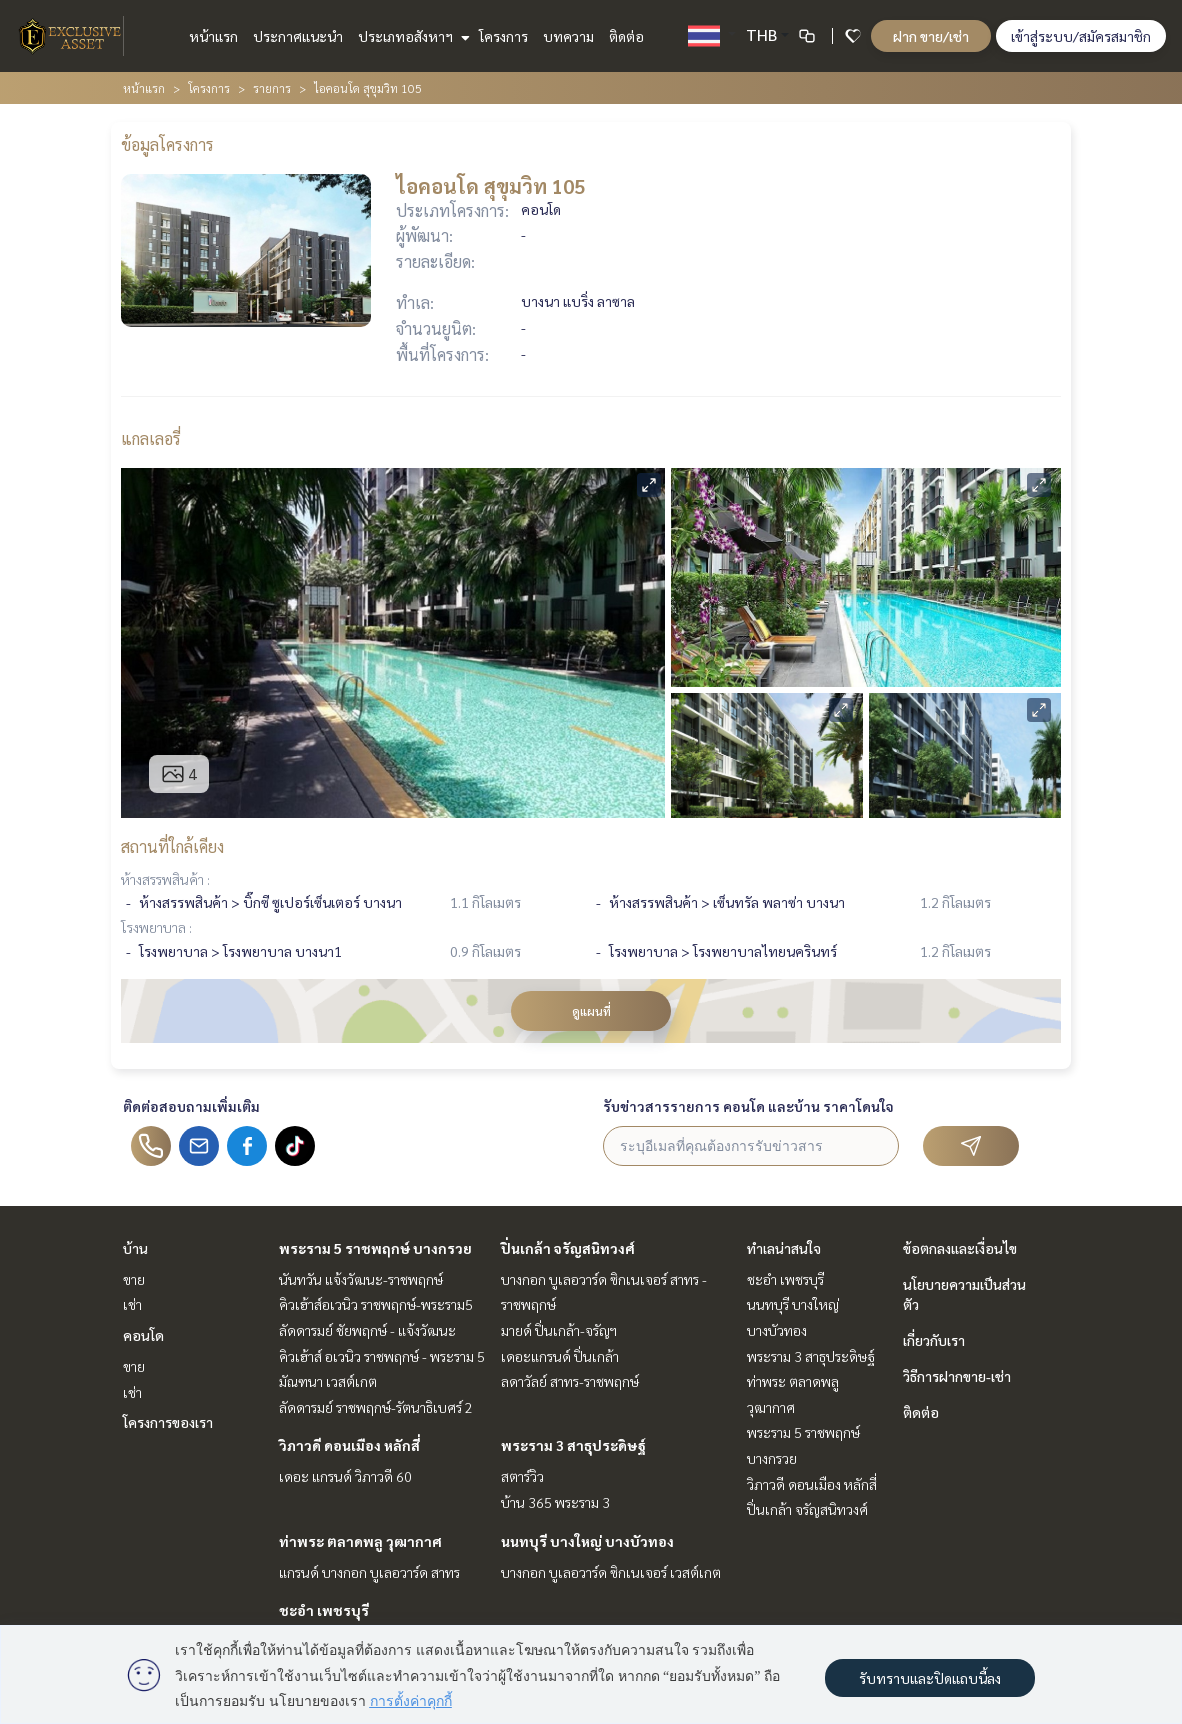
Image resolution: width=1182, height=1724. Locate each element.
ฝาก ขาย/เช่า (931, 36)
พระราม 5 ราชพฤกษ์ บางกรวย (375, 1248)
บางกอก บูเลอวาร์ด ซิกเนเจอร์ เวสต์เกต (611, 1572)
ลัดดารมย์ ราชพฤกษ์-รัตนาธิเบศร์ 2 (376, 1407)
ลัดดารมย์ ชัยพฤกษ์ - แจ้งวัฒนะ (367, 1330)
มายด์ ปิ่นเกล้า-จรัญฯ (559, 1330)
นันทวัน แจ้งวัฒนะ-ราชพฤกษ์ (361, 1279)
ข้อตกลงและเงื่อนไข (960, 1248)
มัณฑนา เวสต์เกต (328, 1381)
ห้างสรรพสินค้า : (165, 879)
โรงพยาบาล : (156, 927)
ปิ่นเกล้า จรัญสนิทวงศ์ (568, 1248)
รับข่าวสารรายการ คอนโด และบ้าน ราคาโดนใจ (748, 1106)
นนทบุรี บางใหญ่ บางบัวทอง (587, 1541)
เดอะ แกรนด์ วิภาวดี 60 (345, 1476)
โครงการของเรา (168, 1422)
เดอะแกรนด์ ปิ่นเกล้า (560, 1356)
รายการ (272, 88)
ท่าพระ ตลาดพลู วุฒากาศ (360, 1541)
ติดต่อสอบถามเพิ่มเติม (191, 1106)
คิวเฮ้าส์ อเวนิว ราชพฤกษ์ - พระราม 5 (382, 1356)
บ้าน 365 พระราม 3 (555, 1502)
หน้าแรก (213, 36)
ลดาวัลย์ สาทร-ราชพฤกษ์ (570, 1381)
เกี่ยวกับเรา (934, 1340)
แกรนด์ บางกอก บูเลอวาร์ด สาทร (369, 1572)
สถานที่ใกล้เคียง (172, 846)
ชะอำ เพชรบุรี (324, 1610)
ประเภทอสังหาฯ (411, 36)
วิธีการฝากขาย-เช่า (957, 1376)
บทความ (568, 36)
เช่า (132, 1304)
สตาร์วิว (522, 1476)
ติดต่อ (626, 36)
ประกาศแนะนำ (298, 36)
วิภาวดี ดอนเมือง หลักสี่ (349, 1445)
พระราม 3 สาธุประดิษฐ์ (573, 1445)
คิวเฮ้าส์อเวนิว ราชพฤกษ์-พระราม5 (376, 1304)
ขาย (134, 1279)
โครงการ (503, 36)
